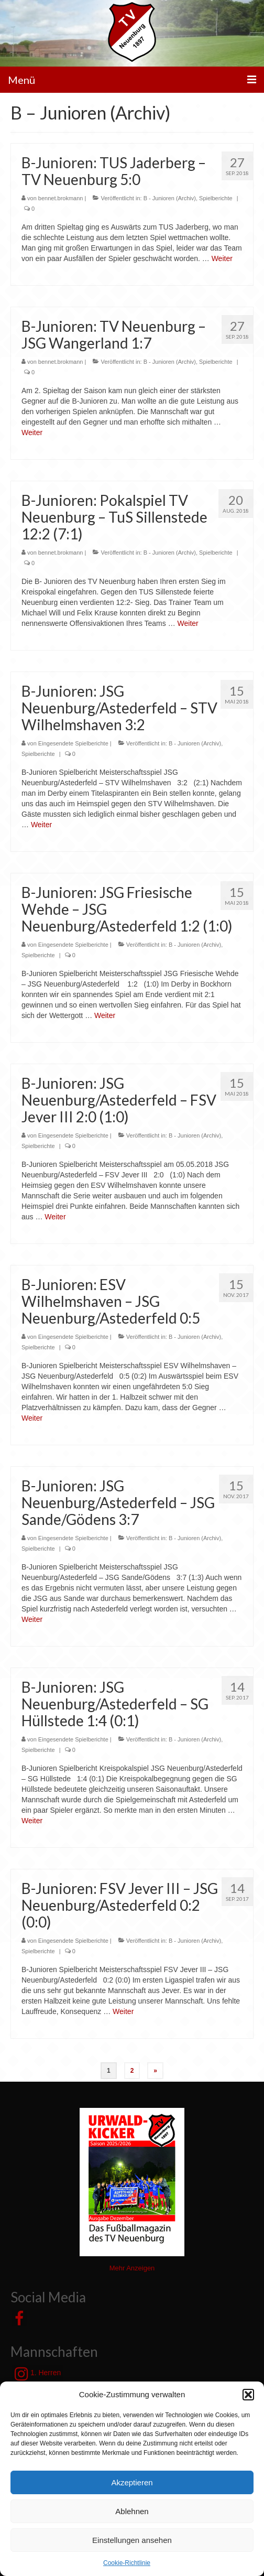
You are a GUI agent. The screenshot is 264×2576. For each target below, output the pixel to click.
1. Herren (38, 2374)
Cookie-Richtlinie (126, 2563)
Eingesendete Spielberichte (73, 743)
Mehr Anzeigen (132, 2268)
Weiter (222, 258)
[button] (248, 2394)
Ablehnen (131, 2511)
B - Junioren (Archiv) (170, 198)
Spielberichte (216, 198)
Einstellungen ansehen (132, 2540)
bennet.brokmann (60, 198)
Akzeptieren (131, 2482)
